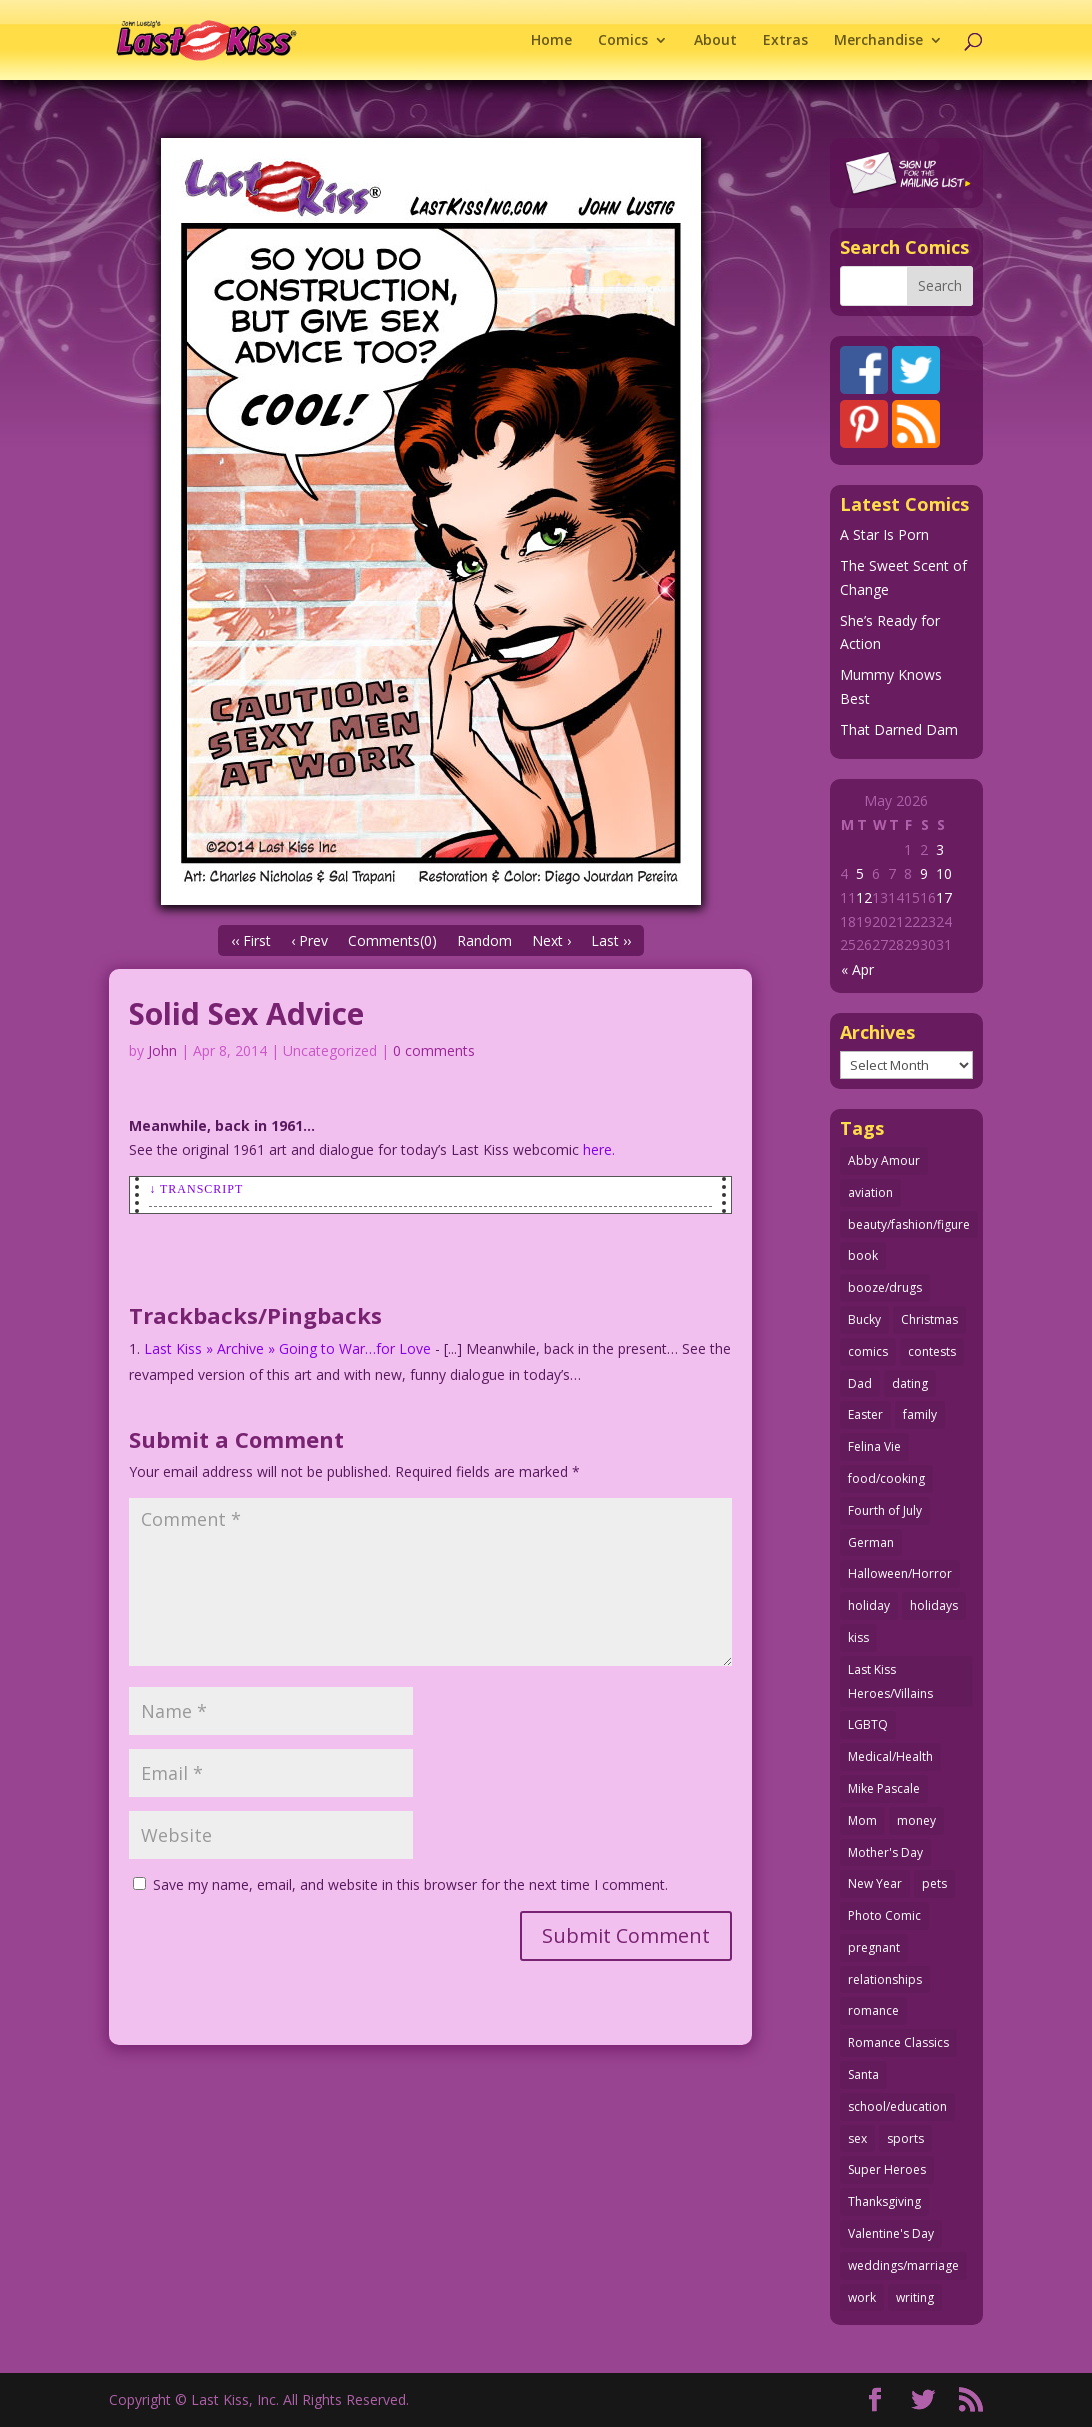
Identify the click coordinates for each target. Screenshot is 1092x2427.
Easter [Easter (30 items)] (865, 1414)
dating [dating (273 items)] (910, 1383)
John (162, 1050)
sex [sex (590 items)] (857, 2138)
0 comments (434, 1050)
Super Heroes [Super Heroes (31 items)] (887, 2169)
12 (864, 897)
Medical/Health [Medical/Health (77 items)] (890, 1756)
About (715, 41)
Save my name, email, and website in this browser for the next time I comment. (410, 1884)
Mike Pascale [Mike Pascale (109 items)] (884, 1788)
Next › (551, 940)
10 (944, 873)
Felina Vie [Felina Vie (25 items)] (874, 1446)
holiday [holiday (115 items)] (869, 1605)
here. (599, 1149)
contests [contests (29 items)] (932, 1351)
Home (551, 41)
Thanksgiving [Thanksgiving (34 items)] (884, 2201)
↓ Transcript (196, 1189)
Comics (623, 41)
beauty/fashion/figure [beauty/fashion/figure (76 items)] (909, 1224)
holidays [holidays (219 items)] (934, 1605)
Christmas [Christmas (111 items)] (929, 1319)
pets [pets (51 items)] (934, 1883)
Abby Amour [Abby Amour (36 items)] (884, 1160)
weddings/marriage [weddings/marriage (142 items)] (903, 2265)
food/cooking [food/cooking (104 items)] (886, 1478)
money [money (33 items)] (916, 1820)
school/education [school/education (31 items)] (897, 2106)
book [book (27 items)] (863, 1255)
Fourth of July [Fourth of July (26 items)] (885, 1510)
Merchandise (878, 41)
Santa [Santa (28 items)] (863, 2074)
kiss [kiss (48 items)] (858, 1637)
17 (944, 897)
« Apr (857, 969)
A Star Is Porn (884, 534)
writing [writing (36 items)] (915, 2297)
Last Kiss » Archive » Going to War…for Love (287, 1348)
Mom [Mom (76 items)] (862, 1820)
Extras (785, 41)
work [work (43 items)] (862, 2297)
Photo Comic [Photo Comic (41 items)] (884, 1915)
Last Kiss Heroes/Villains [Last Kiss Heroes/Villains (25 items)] (890, 1681)
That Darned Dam (899, 729)
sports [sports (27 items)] (905, 2138)
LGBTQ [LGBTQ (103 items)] (868, 1724)
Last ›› (611, 940)
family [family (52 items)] (920, 1414)
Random (484, 940)
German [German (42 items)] (871, 1542)
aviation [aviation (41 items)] (870, 1192)
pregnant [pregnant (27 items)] (874, 1947)
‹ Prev (309, 940)
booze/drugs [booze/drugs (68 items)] (885, 1287)
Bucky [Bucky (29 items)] (864, 1319)
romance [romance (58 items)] (873, 2010)
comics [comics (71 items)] (868, 1351)
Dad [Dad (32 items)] (860, 1383)
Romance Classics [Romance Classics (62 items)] (898, 2042)
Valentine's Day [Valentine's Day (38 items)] (891, 2233)
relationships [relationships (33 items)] (885, 1979)
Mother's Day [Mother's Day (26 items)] (885, 1852)
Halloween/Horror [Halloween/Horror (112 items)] (900, 1573)
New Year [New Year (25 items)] (875, 1883)
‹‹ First (251, 940)
